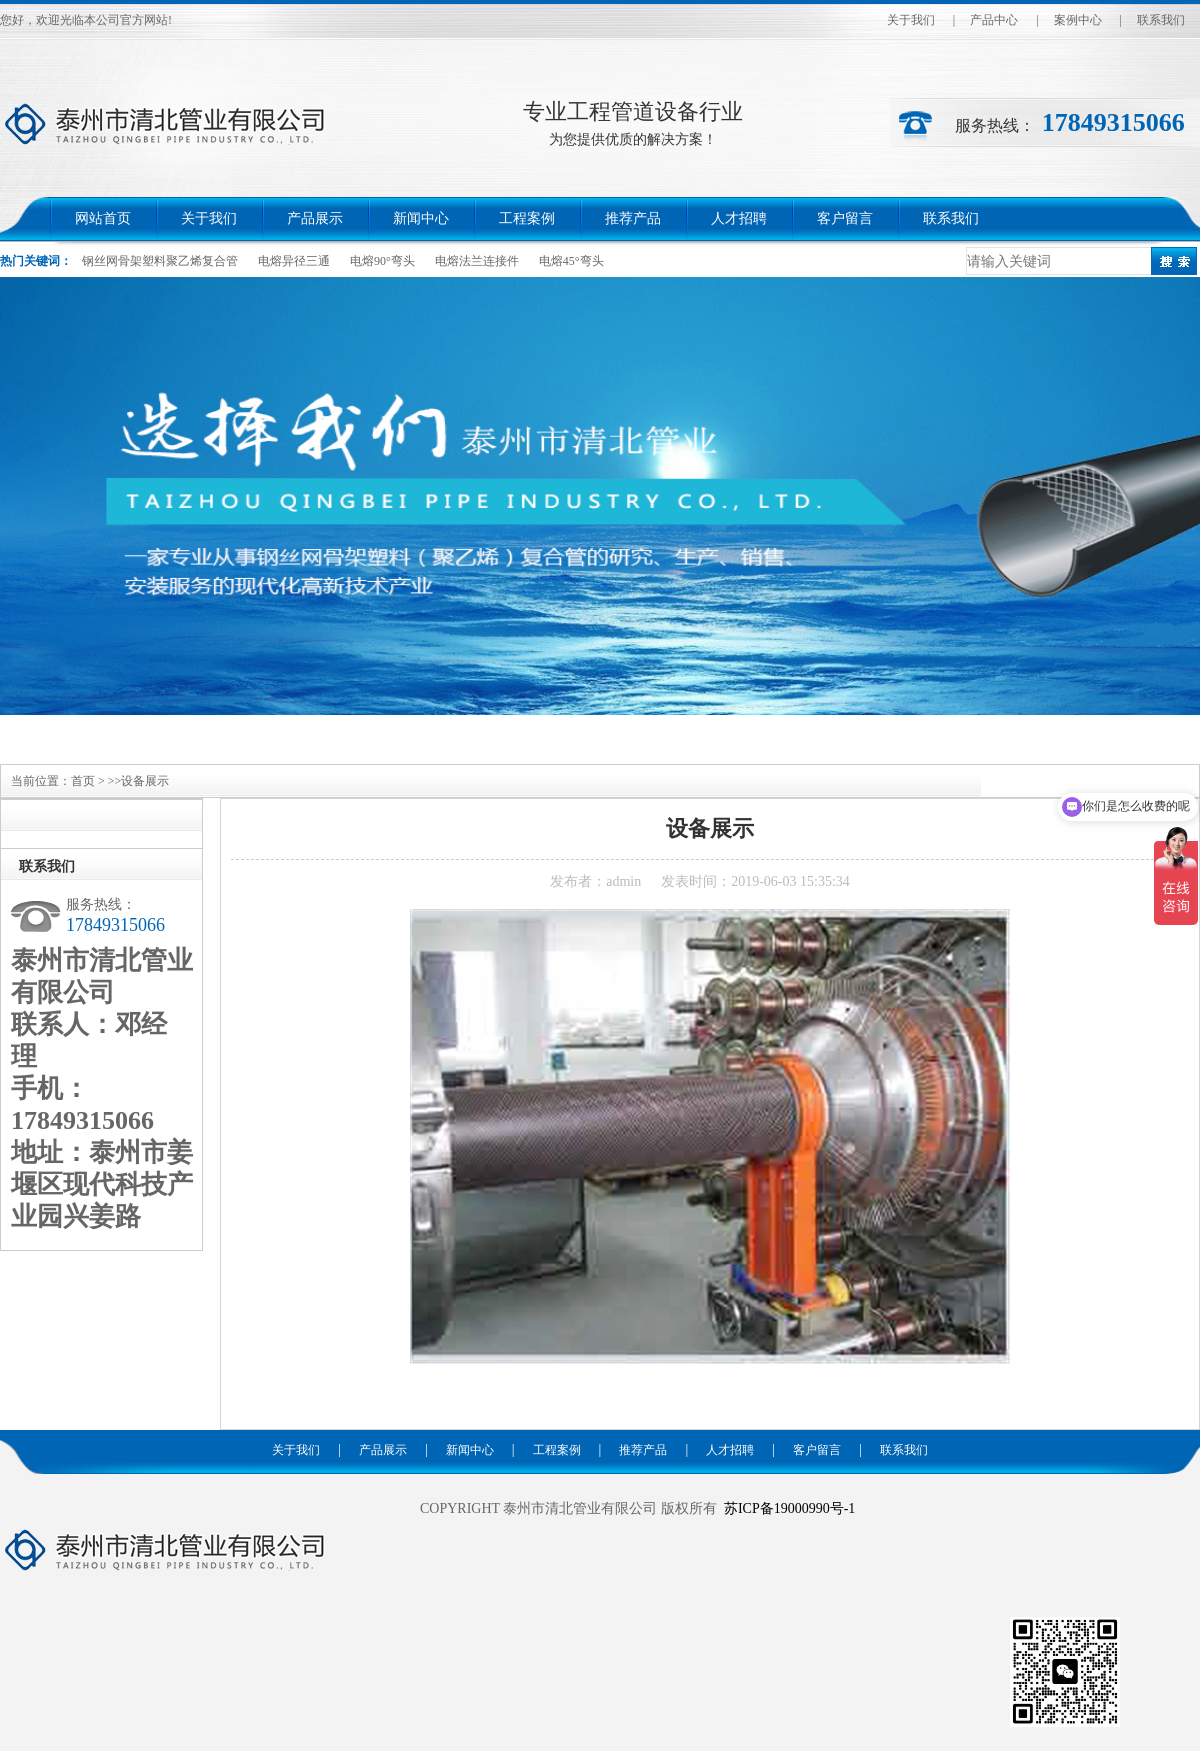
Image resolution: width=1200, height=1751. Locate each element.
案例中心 (1078, 20)
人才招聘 (739, 218)
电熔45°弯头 (571, 261)
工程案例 (527, 218)
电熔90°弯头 (382, 261)
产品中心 (994, 20)
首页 (83, 781)
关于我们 (911, 20)
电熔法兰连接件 (477, 261)
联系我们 (1161, 20)
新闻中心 (421, 218)
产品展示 (315, 218)
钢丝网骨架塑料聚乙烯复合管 (160, 261)
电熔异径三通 (294, 261)
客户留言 (845, 218)
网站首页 (103, 218)
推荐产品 (633, 218)
